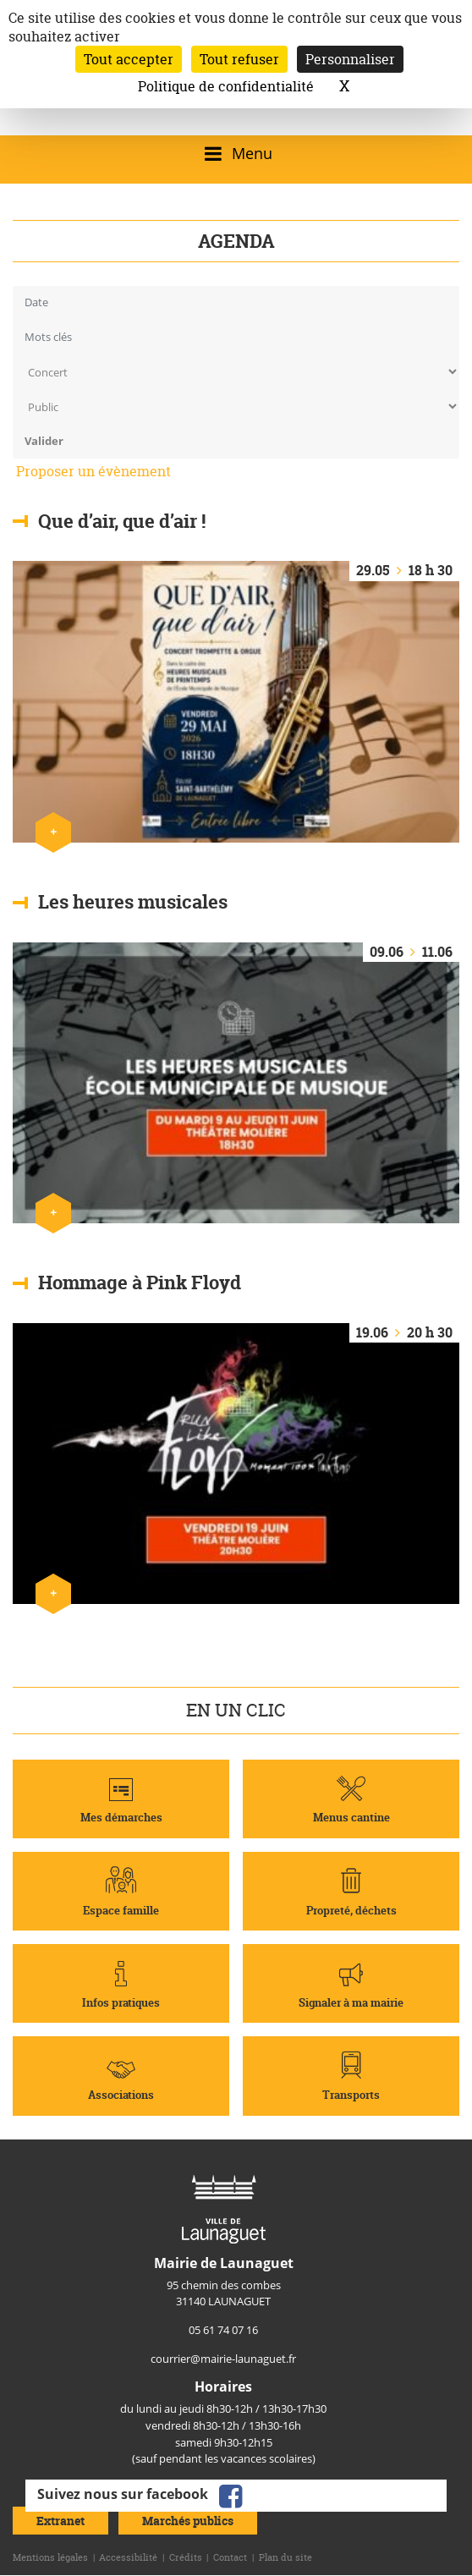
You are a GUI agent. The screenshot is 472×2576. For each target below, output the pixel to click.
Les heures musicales (133, 902)
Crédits (185, 2557)
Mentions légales (50, 2557)
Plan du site (285, 2557)
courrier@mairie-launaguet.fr (223, 2358)
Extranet (60, 2521)
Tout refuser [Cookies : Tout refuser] (239, 59)
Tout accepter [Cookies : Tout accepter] (128, 59)
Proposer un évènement (93, 471)
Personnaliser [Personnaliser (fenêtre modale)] (350, 59)
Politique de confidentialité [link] (226, 86)
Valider (44, 440)
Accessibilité (128, 2557)
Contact (230, 2557)
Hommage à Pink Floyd (139, 1282)
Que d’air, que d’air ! (122, 520)
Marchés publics (187, 2521)
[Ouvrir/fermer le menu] (235, 153)
